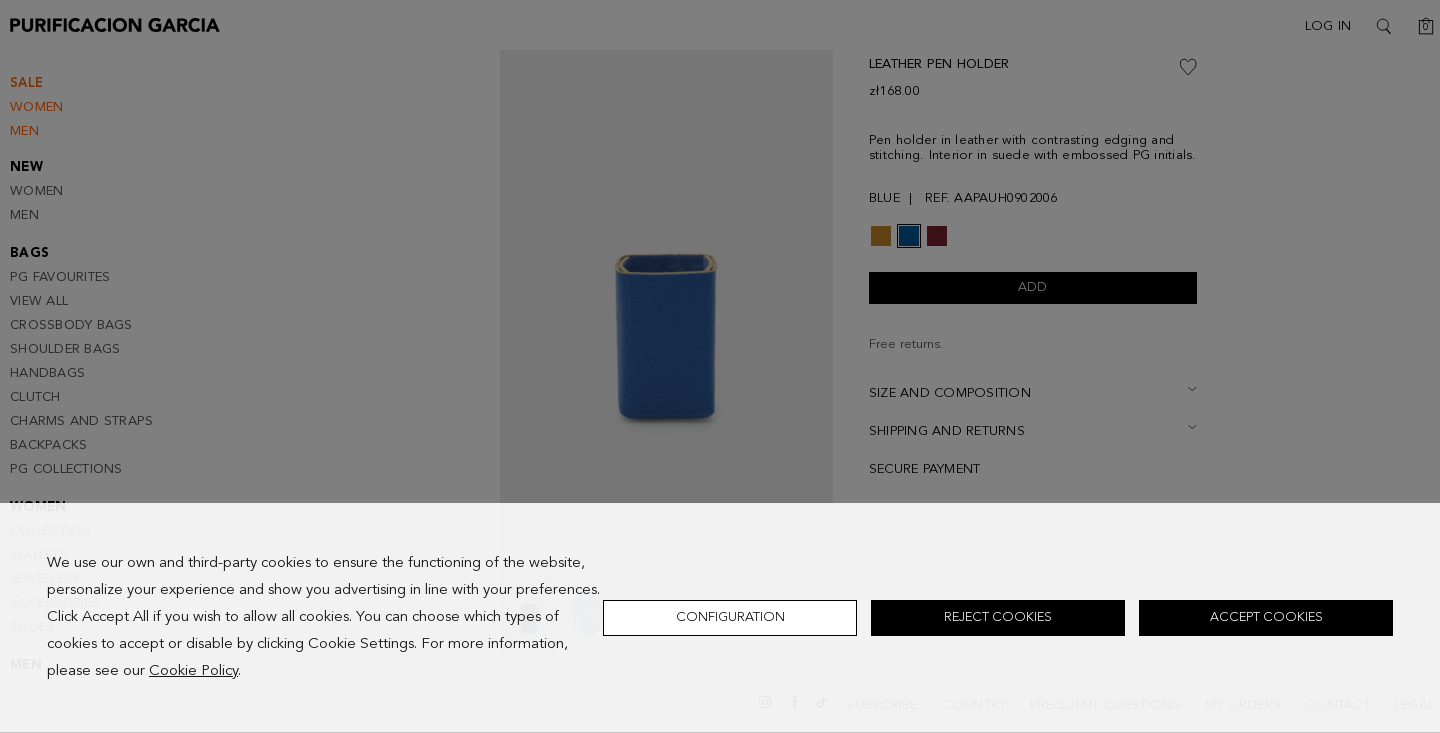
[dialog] (720, 618)
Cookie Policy (193, 671)
